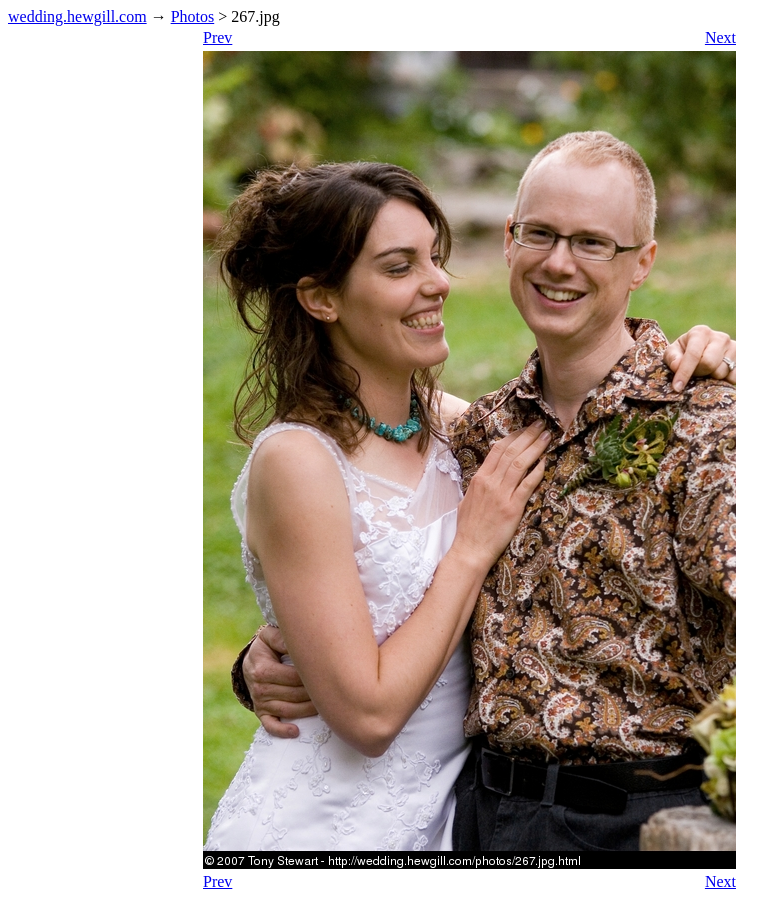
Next (720, 37)
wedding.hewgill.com (77, 16)
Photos (193, 16)
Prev (217, 37)
